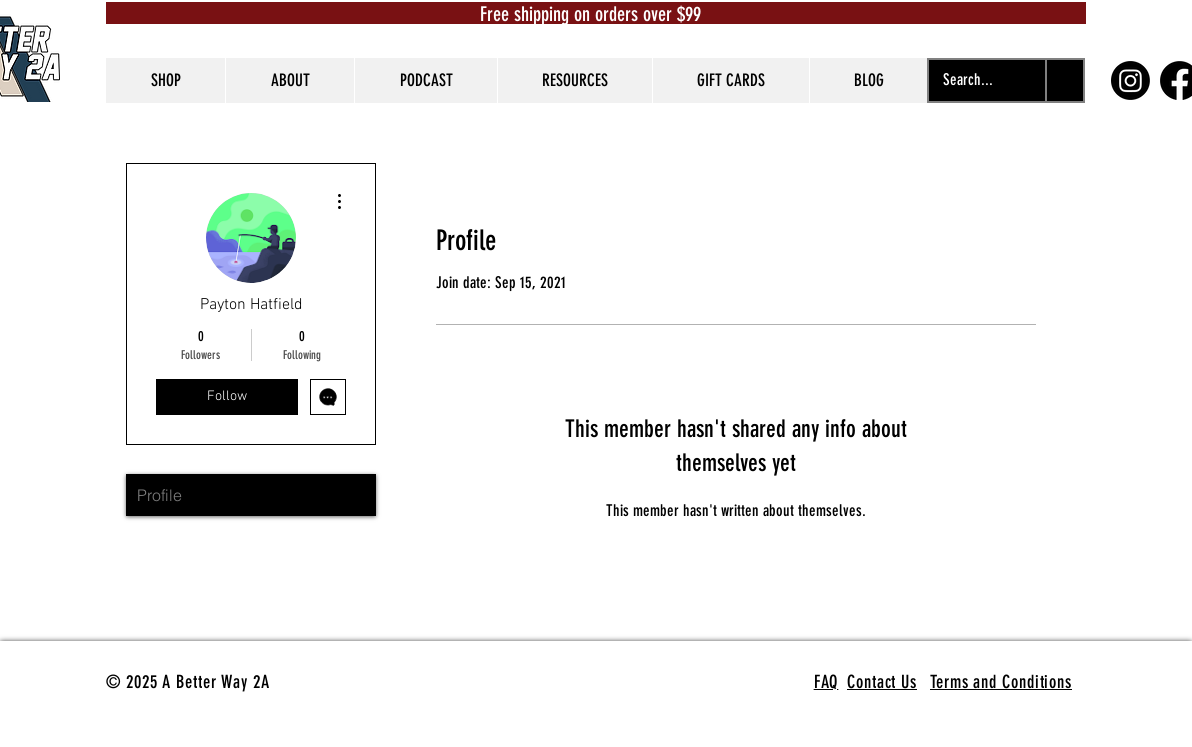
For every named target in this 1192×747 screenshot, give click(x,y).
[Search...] (968, 80)
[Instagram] (1130, 80)
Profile (159, 495)
